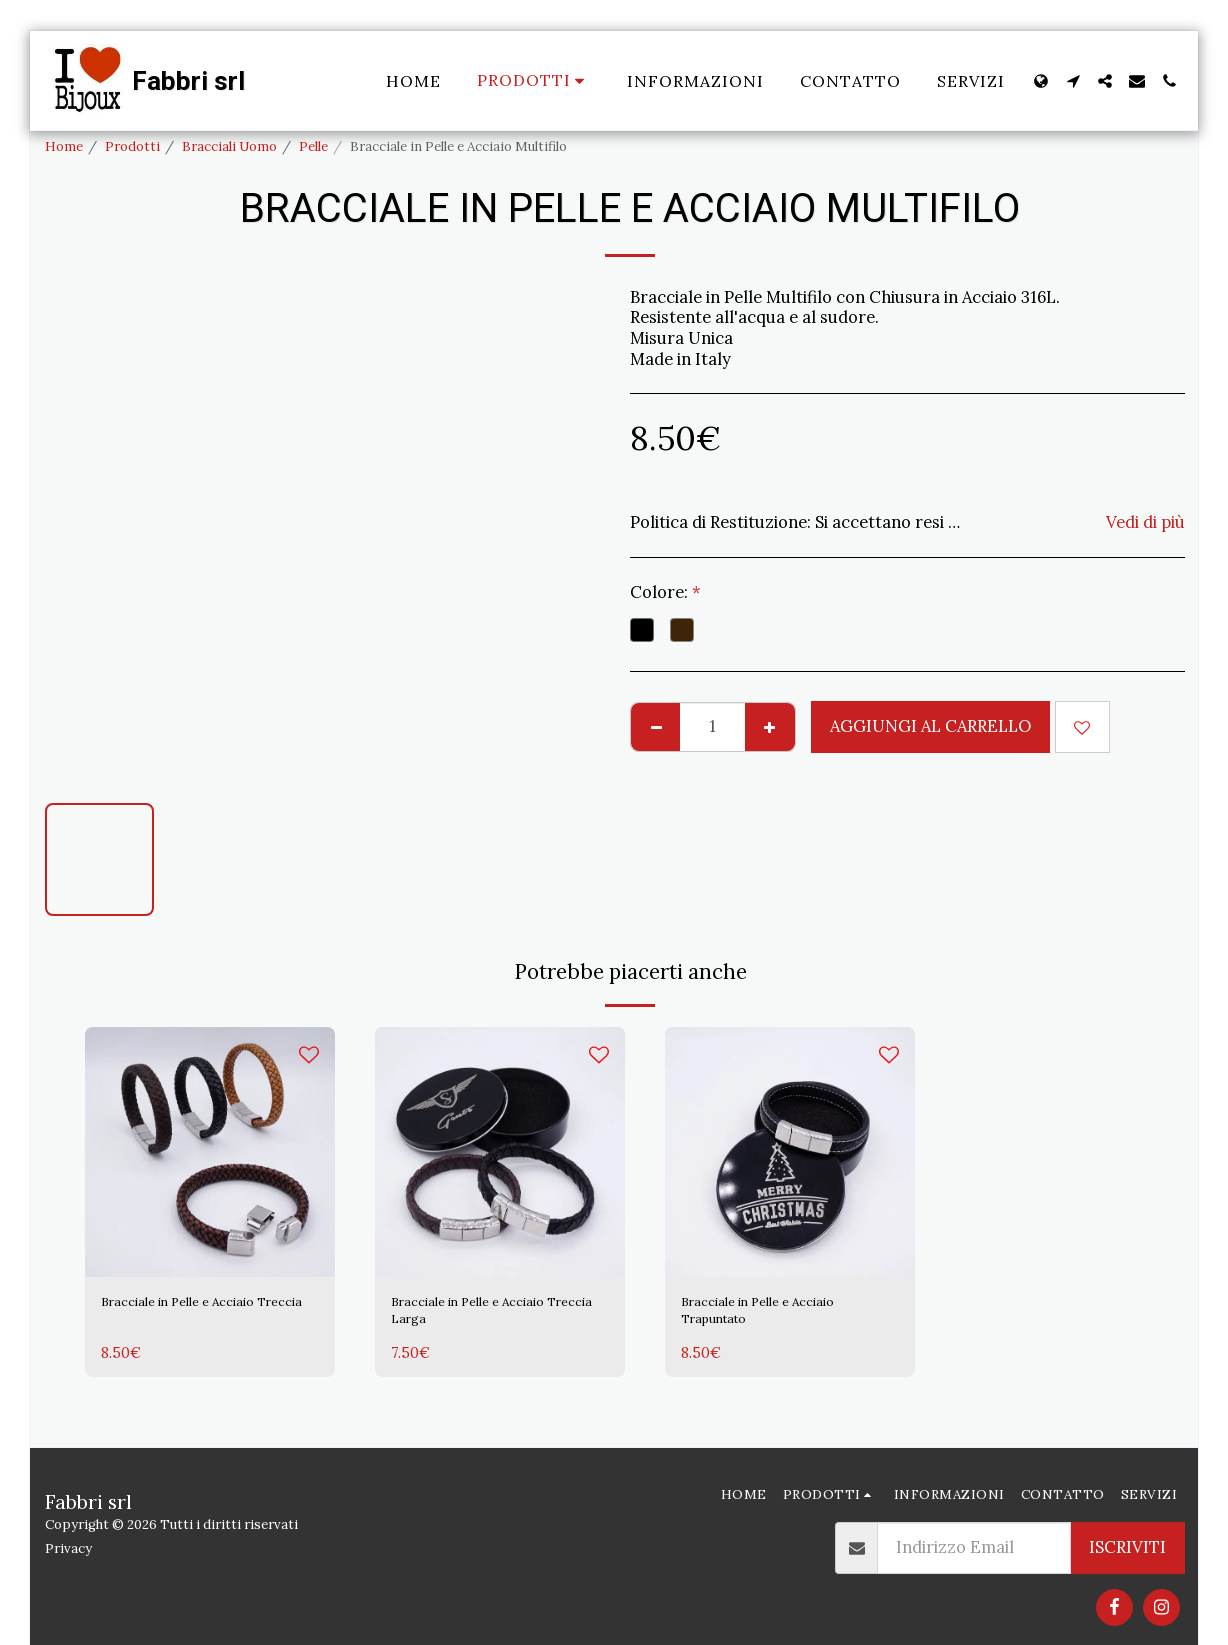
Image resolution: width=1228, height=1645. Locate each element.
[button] (1073, 81)
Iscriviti (1127, 1547)
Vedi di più (1145, 522)
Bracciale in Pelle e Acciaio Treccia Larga (493, 1317)
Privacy (68, 1548)
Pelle (313, 146)
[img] (210, 1152)
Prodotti (132, 146)
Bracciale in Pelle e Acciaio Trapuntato (783, 1317)
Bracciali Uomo (229, 146)
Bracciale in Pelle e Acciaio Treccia (203, 1317)
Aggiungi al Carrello (930, 726)
